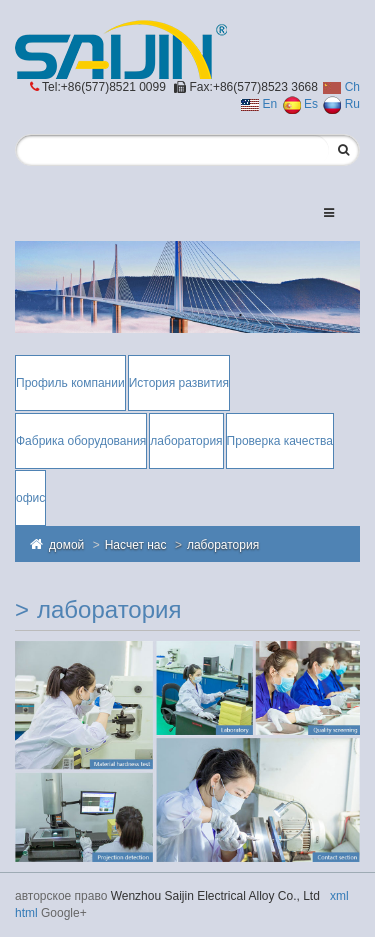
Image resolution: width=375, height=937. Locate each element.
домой (66, 545)
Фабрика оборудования (81, 441)
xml (339, 896)
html (26, 913)
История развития (179, 383)
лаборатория (186, 441)
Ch (341, 87)
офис (30, 498)
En (259, 104)
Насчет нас (136, 545)
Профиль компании (70, 383)
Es (300, 104)
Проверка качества (280, 441)
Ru (341, 104)
